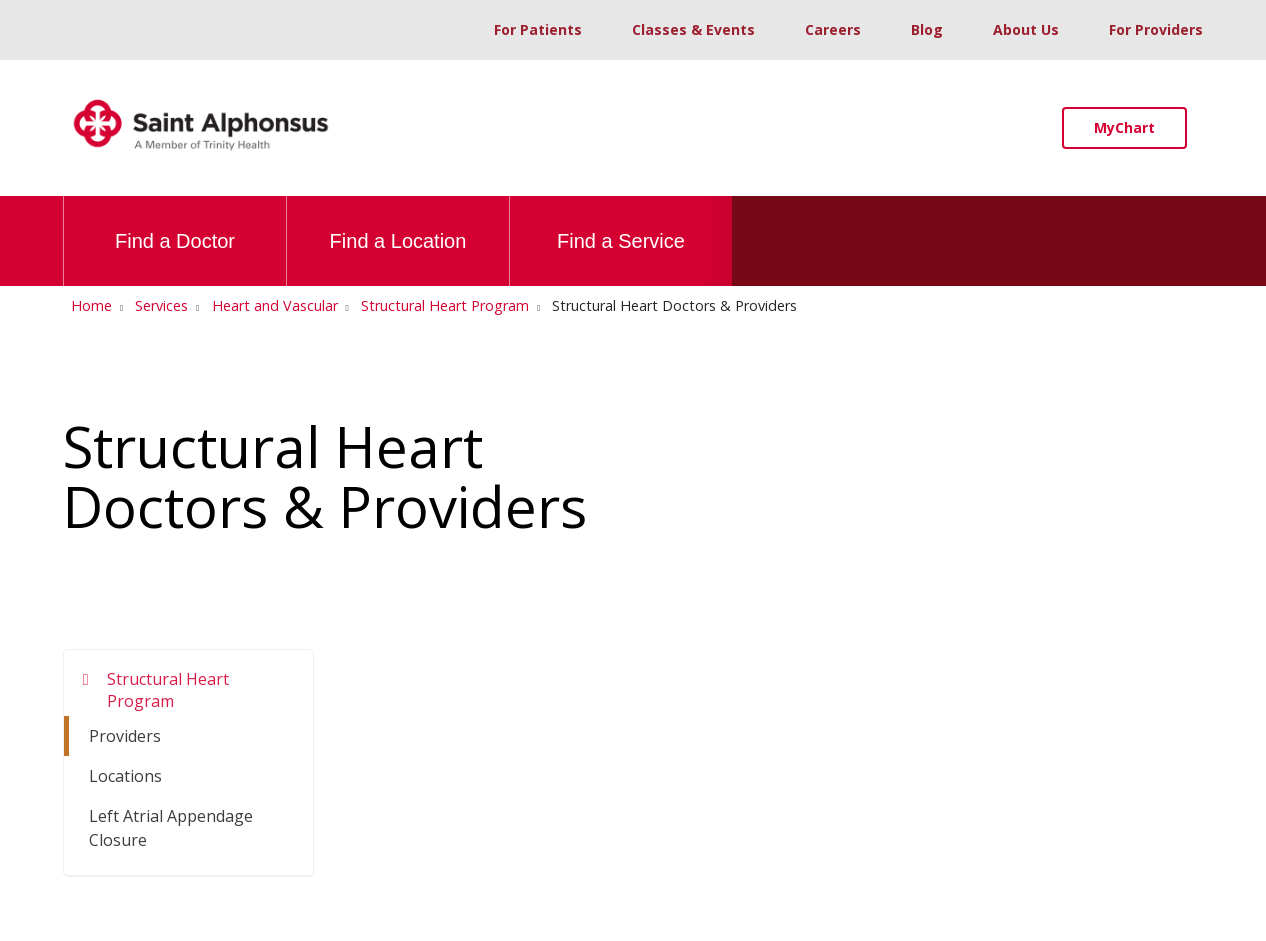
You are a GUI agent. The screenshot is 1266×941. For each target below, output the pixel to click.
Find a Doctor (175, 224)
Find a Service (621, 224)
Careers (833, 29)
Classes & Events (693, 29)
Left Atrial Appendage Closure (171, 828)
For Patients (538, 29)
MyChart (1124, 127)
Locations (125, 776)
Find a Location (398, 224)
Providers (125, 736)
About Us (1026, 29)
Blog (927, 29)
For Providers (1156, 29)
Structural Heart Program (168, 690)
